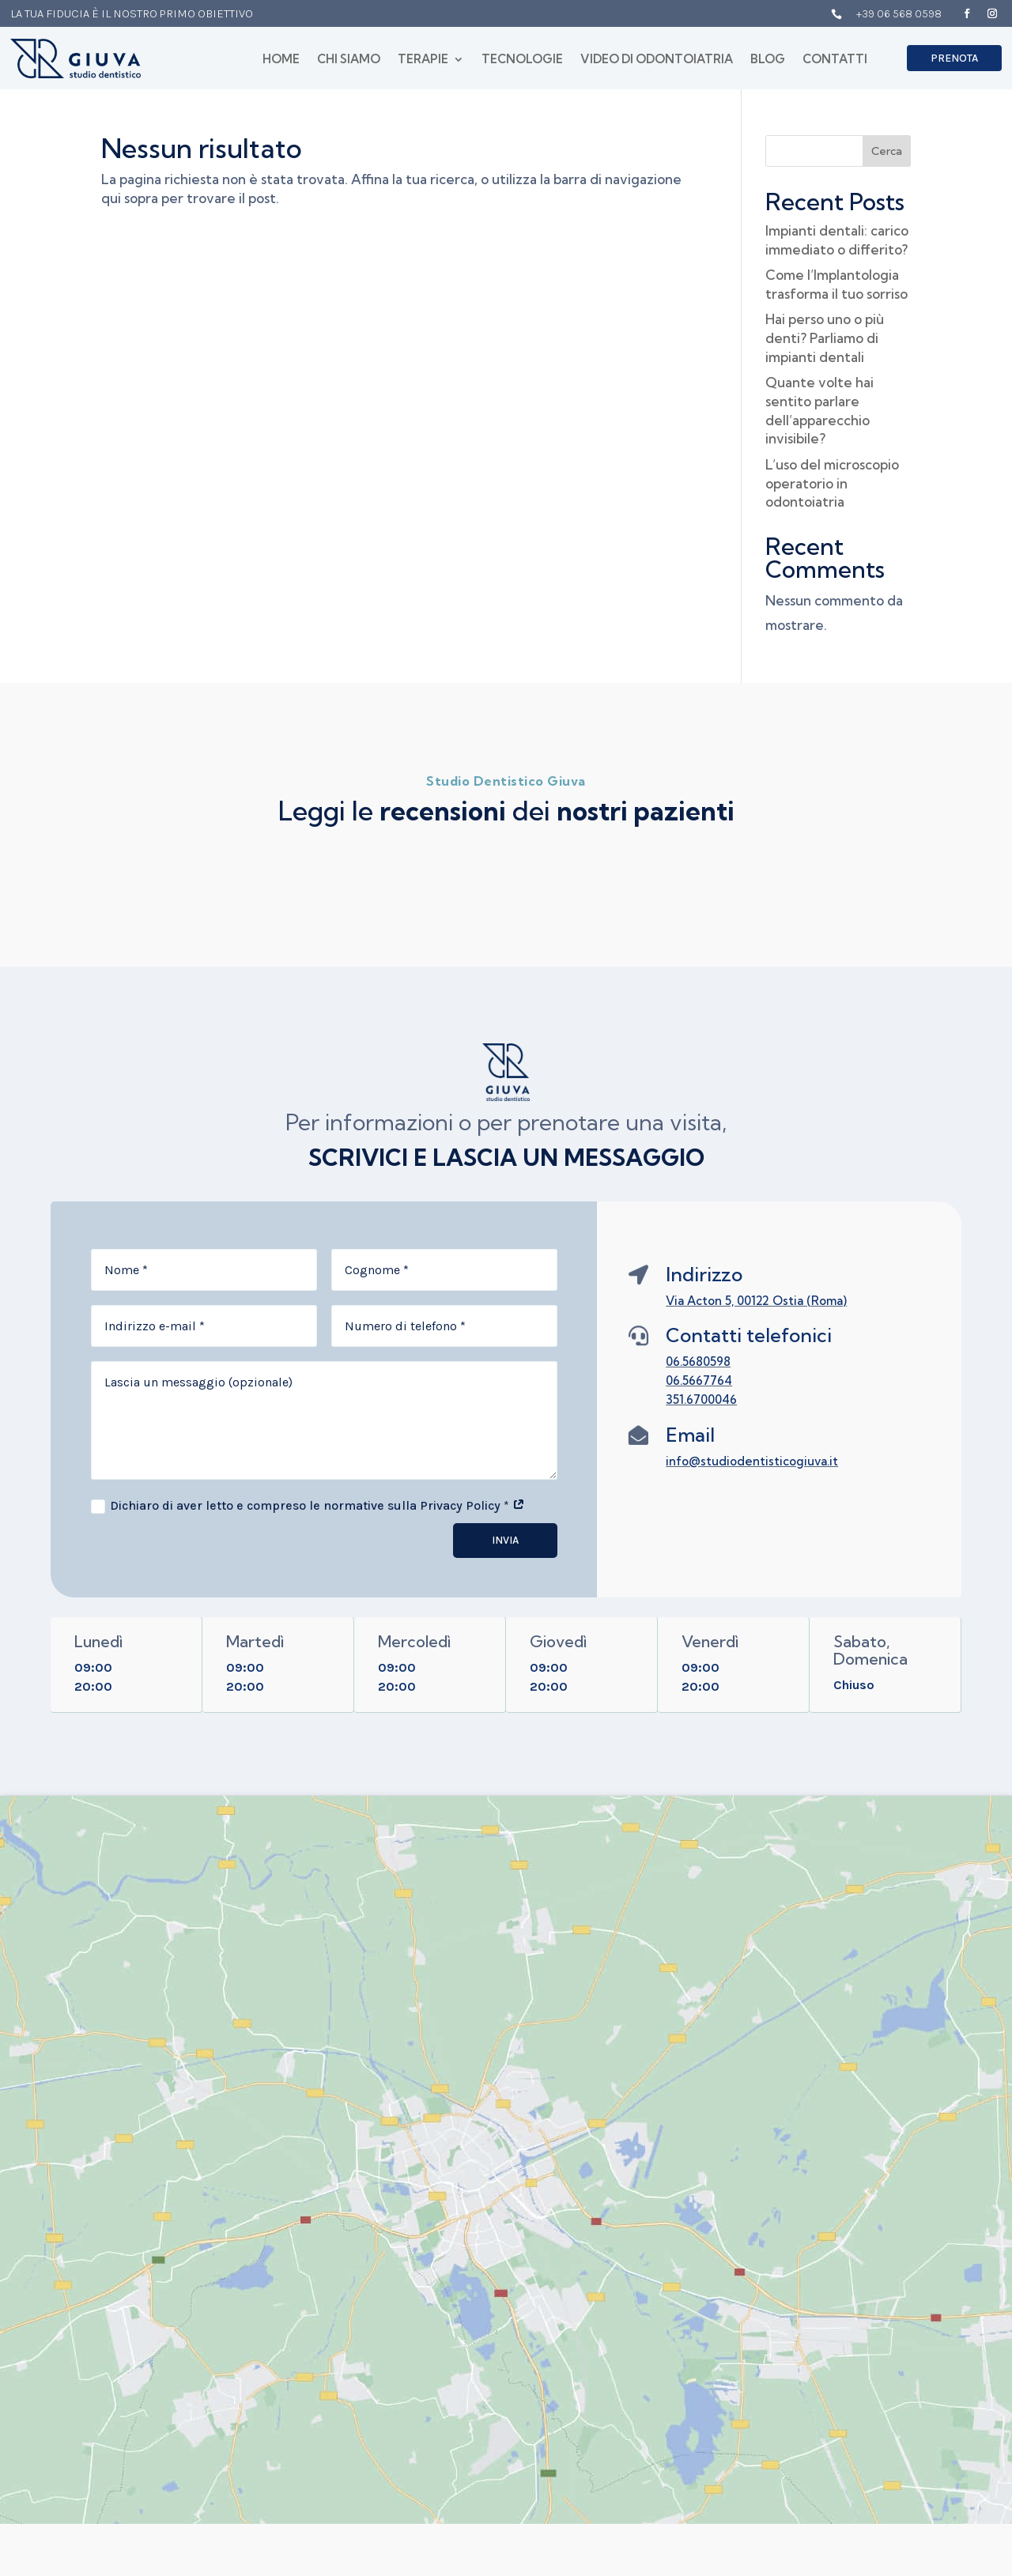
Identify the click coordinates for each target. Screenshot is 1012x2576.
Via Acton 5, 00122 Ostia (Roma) (756, 1300)
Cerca (886, 151)
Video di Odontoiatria (656, 60)
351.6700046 (701, 1399)
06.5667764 (699, 1380)
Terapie (423, 60)
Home (281, 60)
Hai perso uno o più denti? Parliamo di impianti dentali (824, 338)
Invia (505, 1540)
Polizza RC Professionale (845, 2329)
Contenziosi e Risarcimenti (843, 2368)
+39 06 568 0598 (899, 13)
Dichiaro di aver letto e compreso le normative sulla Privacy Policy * (308, 1506)
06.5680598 (698, 1361)
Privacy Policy (845, 2270)
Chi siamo (348, 60)
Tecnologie (522, 60)
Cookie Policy (843, 2296)
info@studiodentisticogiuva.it (752, 1461)
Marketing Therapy (501, 2551)
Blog (767, 60)
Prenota (954, 58)
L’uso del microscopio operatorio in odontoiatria (832, 483)
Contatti (834, 60)
